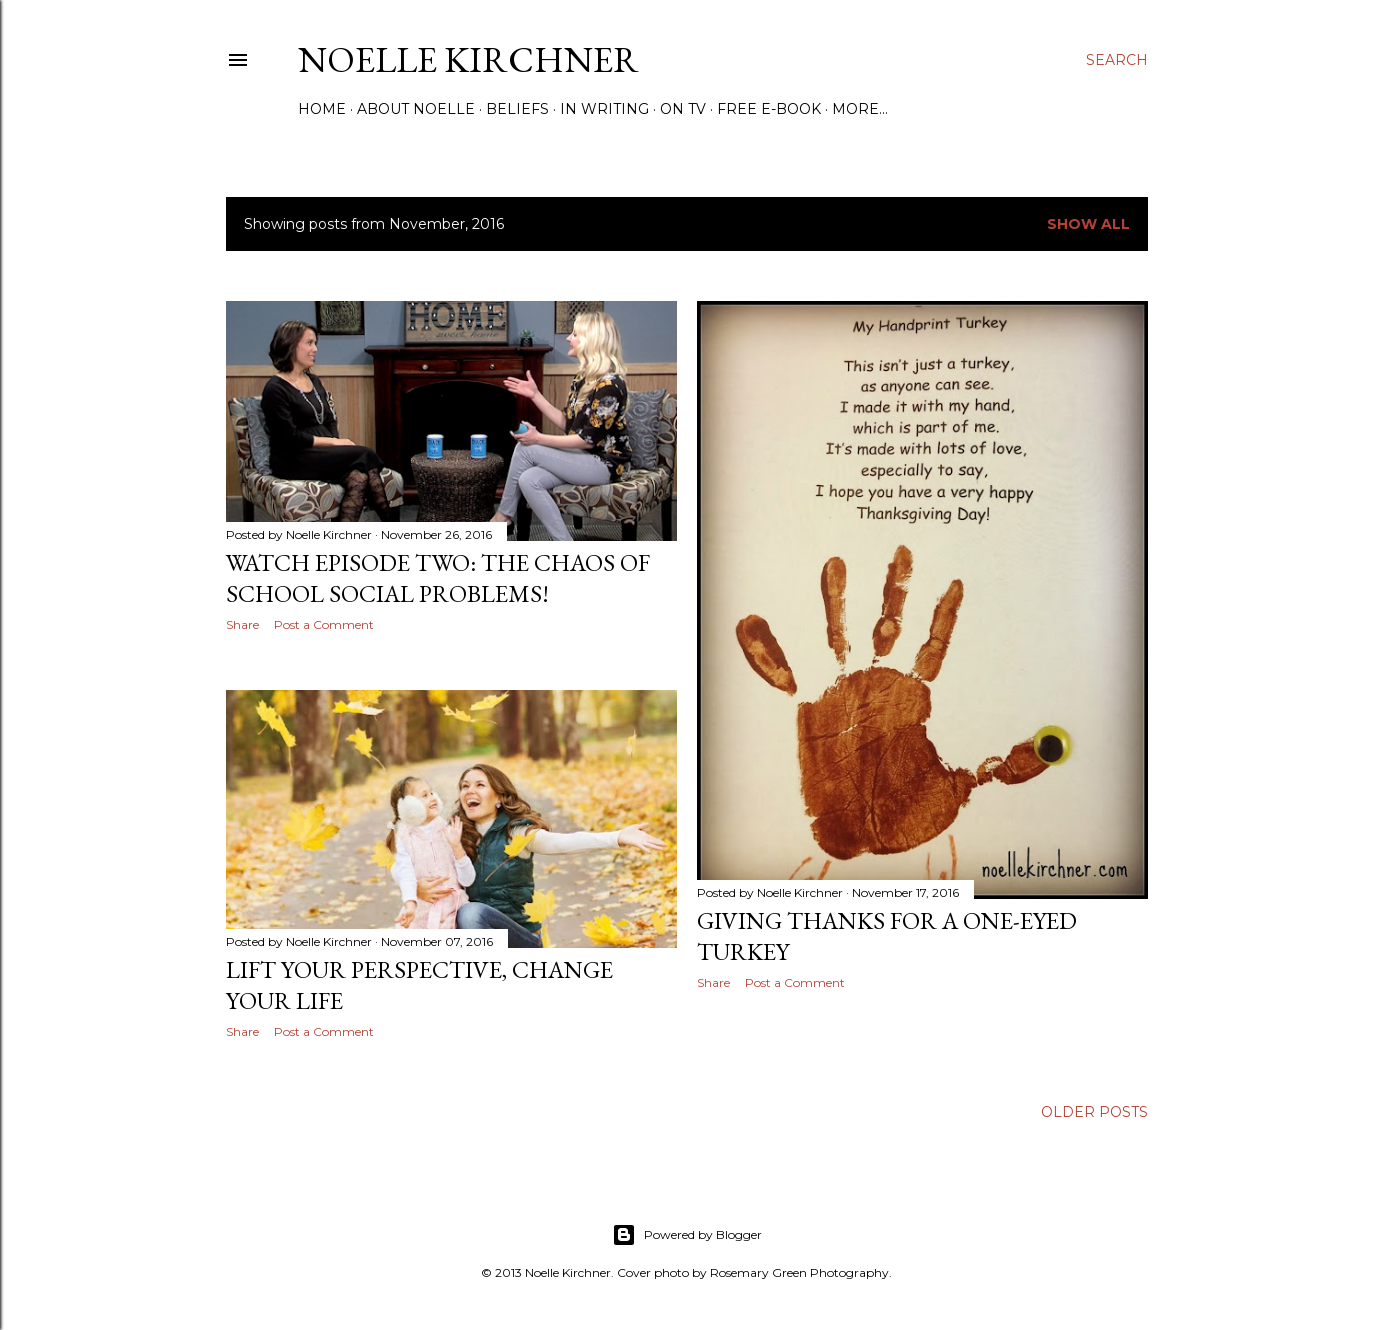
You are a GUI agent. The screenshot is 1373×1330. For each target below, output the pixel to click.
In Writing (604, 109)
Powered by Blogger (687, 1235)
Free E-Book (769, 109)
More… (860, 109)
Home (322, 109)
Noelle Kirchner (468, 59)
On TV (683, 109)
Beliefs (517, 109)
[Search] (1117, 60)
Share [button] (242, 624)
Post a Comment (324, 624)
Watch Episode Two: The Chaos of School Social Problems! (438, 578)
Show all (1088, 224)
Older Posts (1094, 1112)
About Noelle (416, 109)
